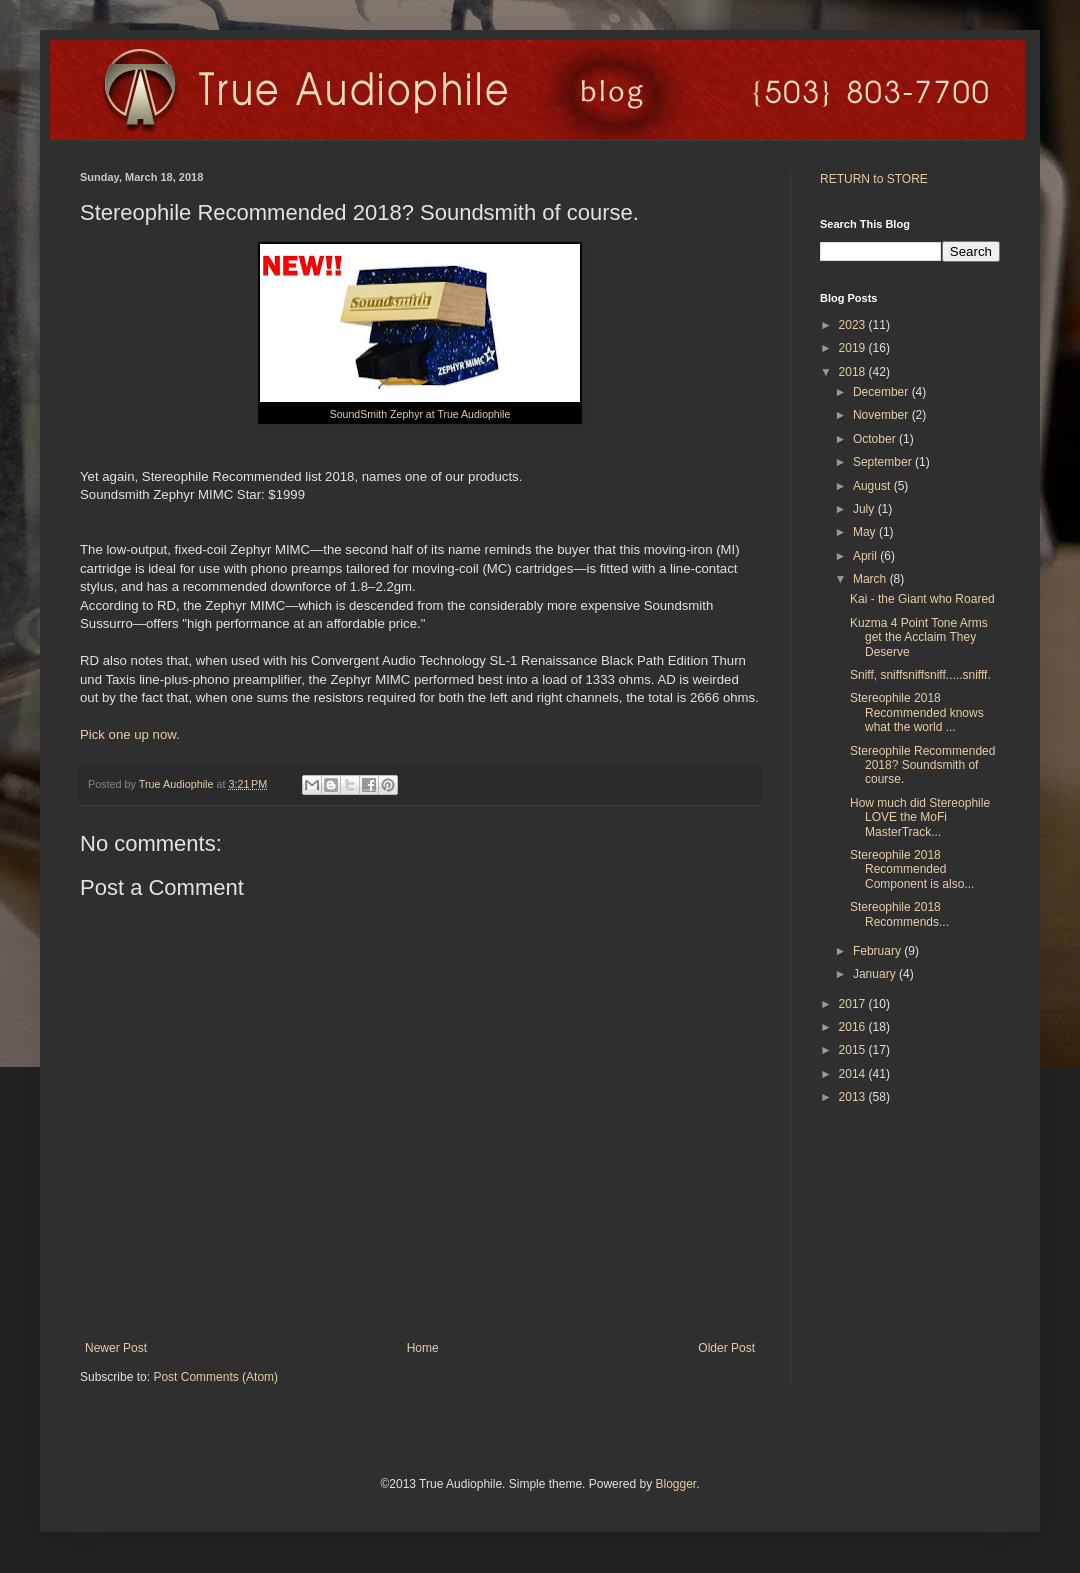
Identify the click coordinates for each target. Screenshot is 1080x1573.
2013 (854, 1097)
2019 (854, 348)
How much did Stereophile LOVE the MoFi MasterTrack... (920, 817)
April (866, 556)
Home (423, 1348)
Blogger (675, 1484)
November (882, 415)
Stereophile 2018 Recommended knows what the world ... (917, 712)
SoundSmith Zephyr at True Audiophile (420, 414)
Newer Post (116, 1348)
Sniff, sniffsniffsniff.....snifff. (920, 675)
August (873, 486)
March (871, 579)
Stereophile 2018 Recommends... (899, 914)
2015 (854, 1050)
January (876, 974)
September (884, 462)
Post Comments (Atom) (215, 1377)
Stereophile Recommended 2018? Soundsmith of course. (922, 765)
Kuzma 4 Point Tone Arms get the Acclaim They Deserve (919, 637)
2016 (854, 1027)
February (878, 951)
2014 (854, 1074)
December (882, 392)
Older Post (726, 1348)
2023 (854, 325)
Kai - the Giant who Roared (922, 599)
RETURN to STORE (874, 179)
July (865, 509)
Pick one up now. (130, 734)
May (866, 532)
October (876, 439)
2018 (854, 372)
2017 (854, 1004)
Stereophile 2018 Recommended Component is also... (912, 869)
